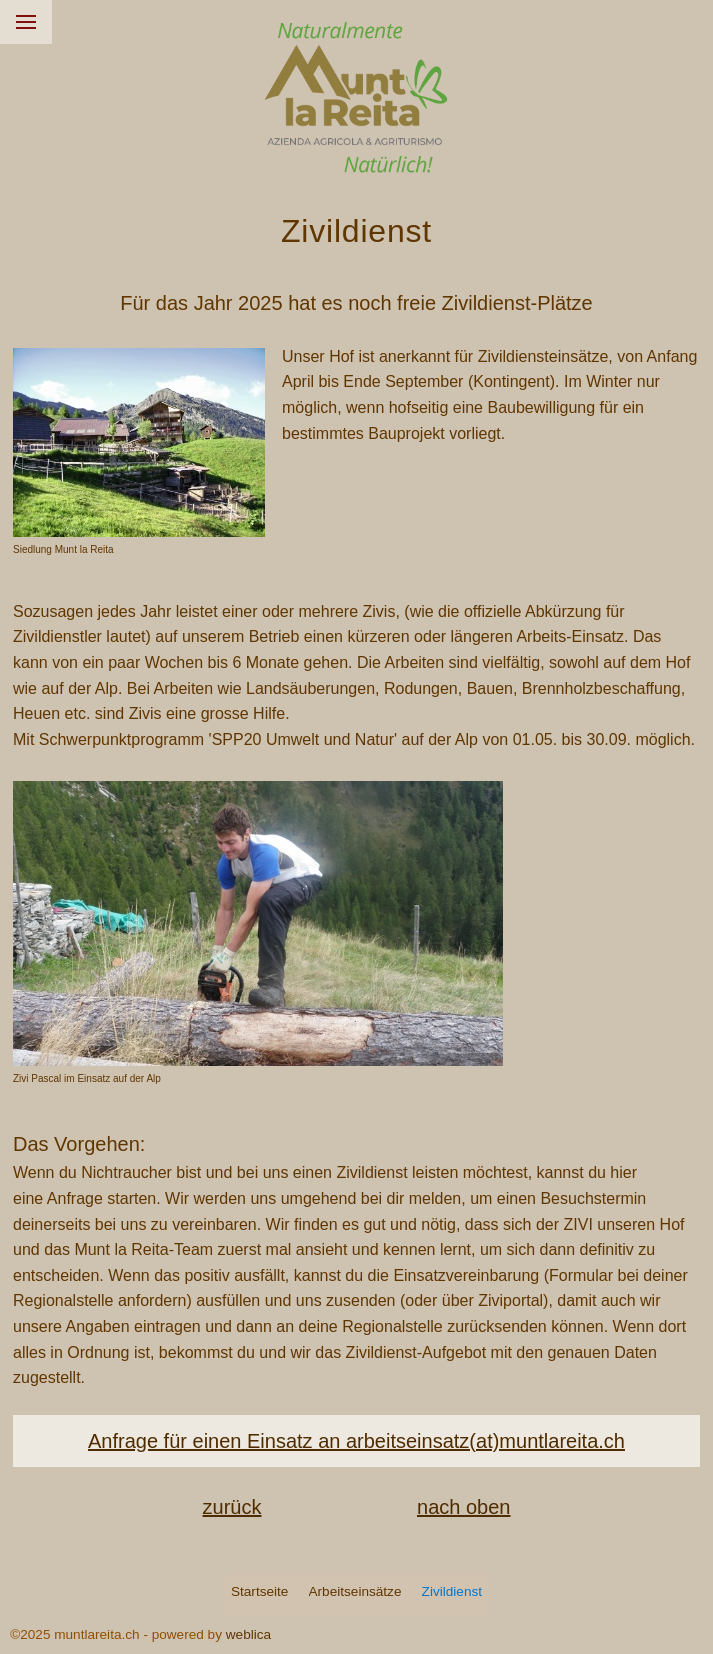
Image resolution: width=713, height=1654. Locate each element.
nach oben (463, 1507)
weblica (248, 1634)
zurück (232, 1507)
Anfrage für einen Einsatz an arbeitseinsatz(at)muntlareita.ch (356, 1441)
